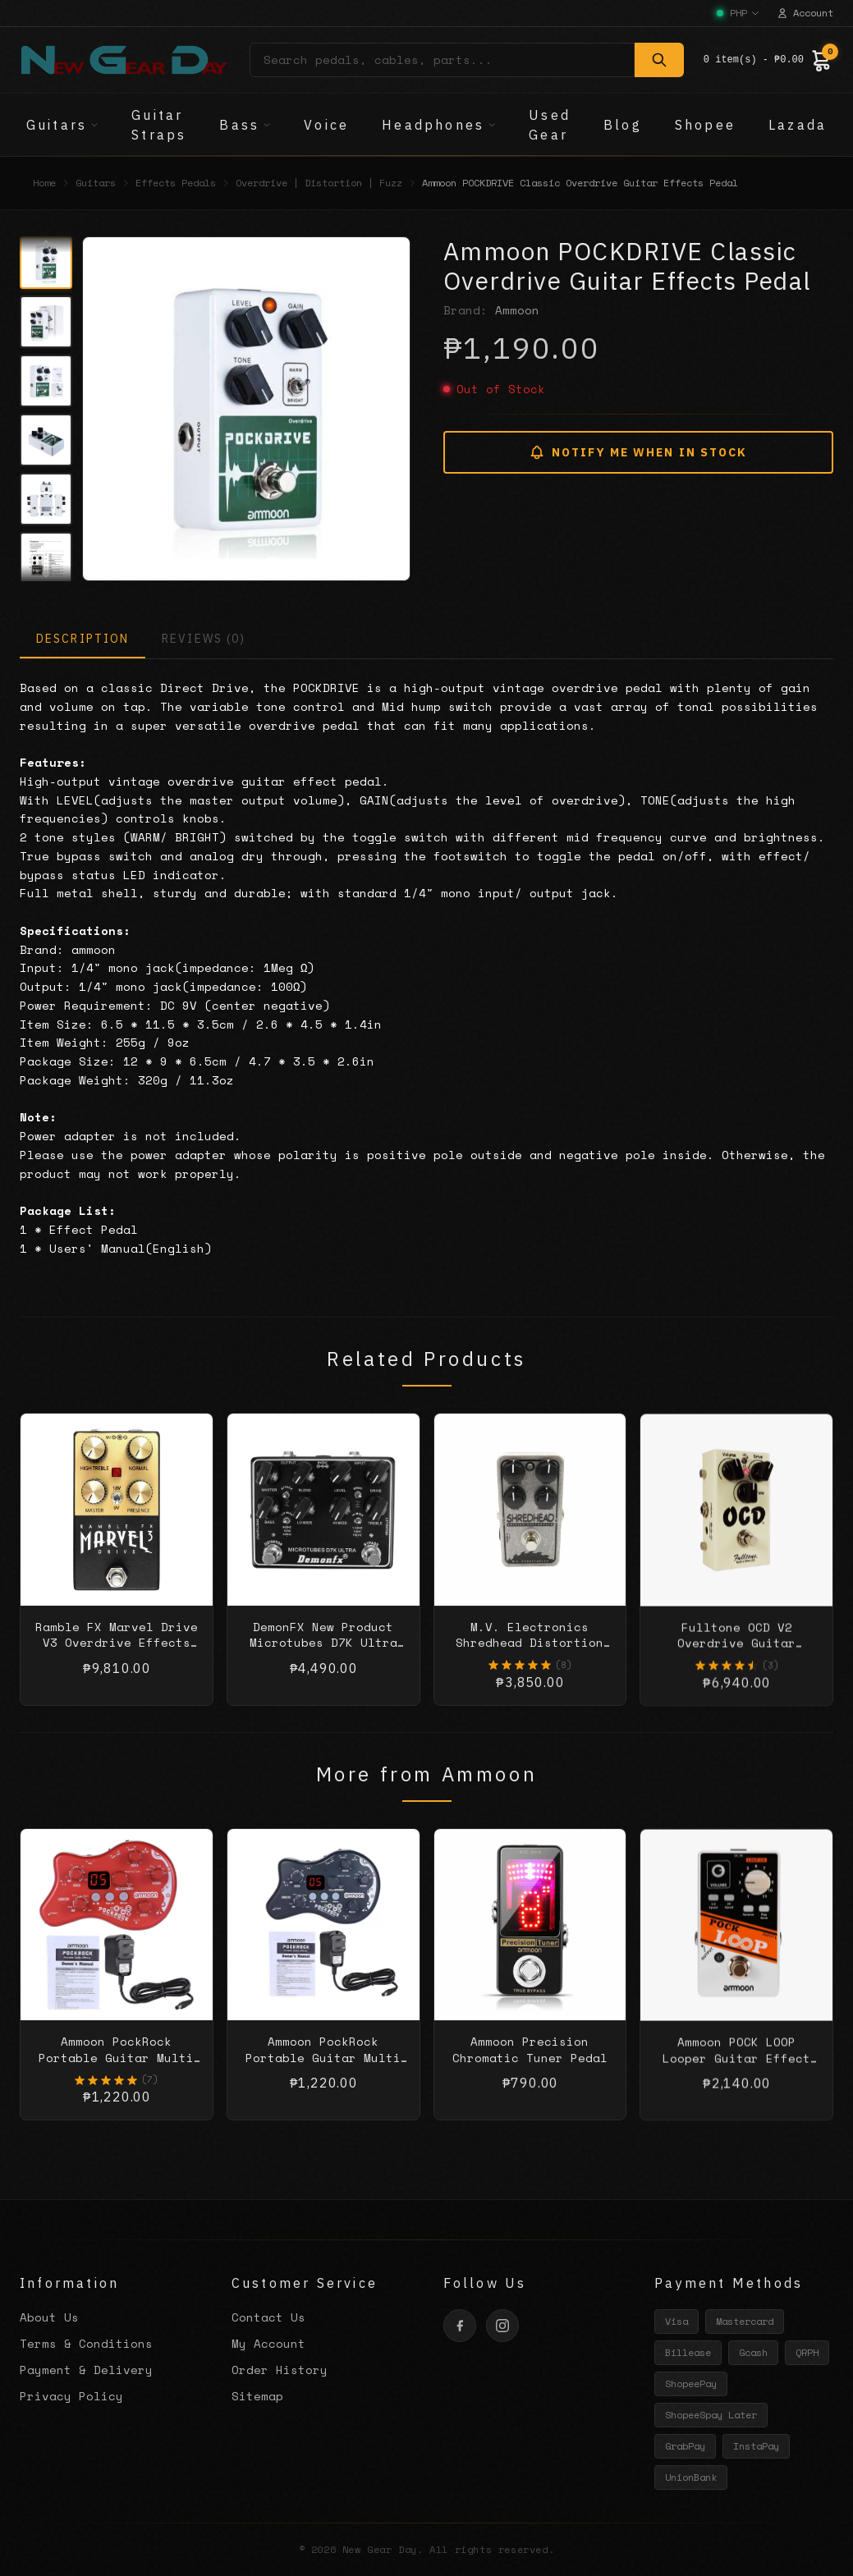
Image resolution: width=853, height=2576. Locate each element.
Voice (326, 125)
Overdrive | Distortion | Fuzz (319, 183)
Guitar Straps (158, 125)
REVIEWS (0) (203, 638)
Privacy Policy (71, 2395)
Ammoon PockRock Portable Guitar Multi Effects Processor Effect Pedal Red (116, 2081)
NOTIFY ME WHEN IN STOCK (638, 452)
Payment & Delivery (86, 2369)
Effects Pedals (175, 183)
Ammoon (517, 310)
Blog (622, 125)
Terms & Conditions (86, 2343)
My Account (268, 2343)
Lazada (797, 125)
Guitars (62, 125)
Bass (245, 125)
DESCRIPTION (82, 638)
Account (805, 13)
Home (44, 183)
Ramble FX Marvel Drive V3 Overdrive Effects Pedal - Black (116, 1659)
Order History (280, 2369)
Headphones (439, 125)
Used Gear (550, 125)
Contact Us (268, 2317)
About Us (49, 2317)
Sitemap (257, 2395)
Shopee (705, 125)
